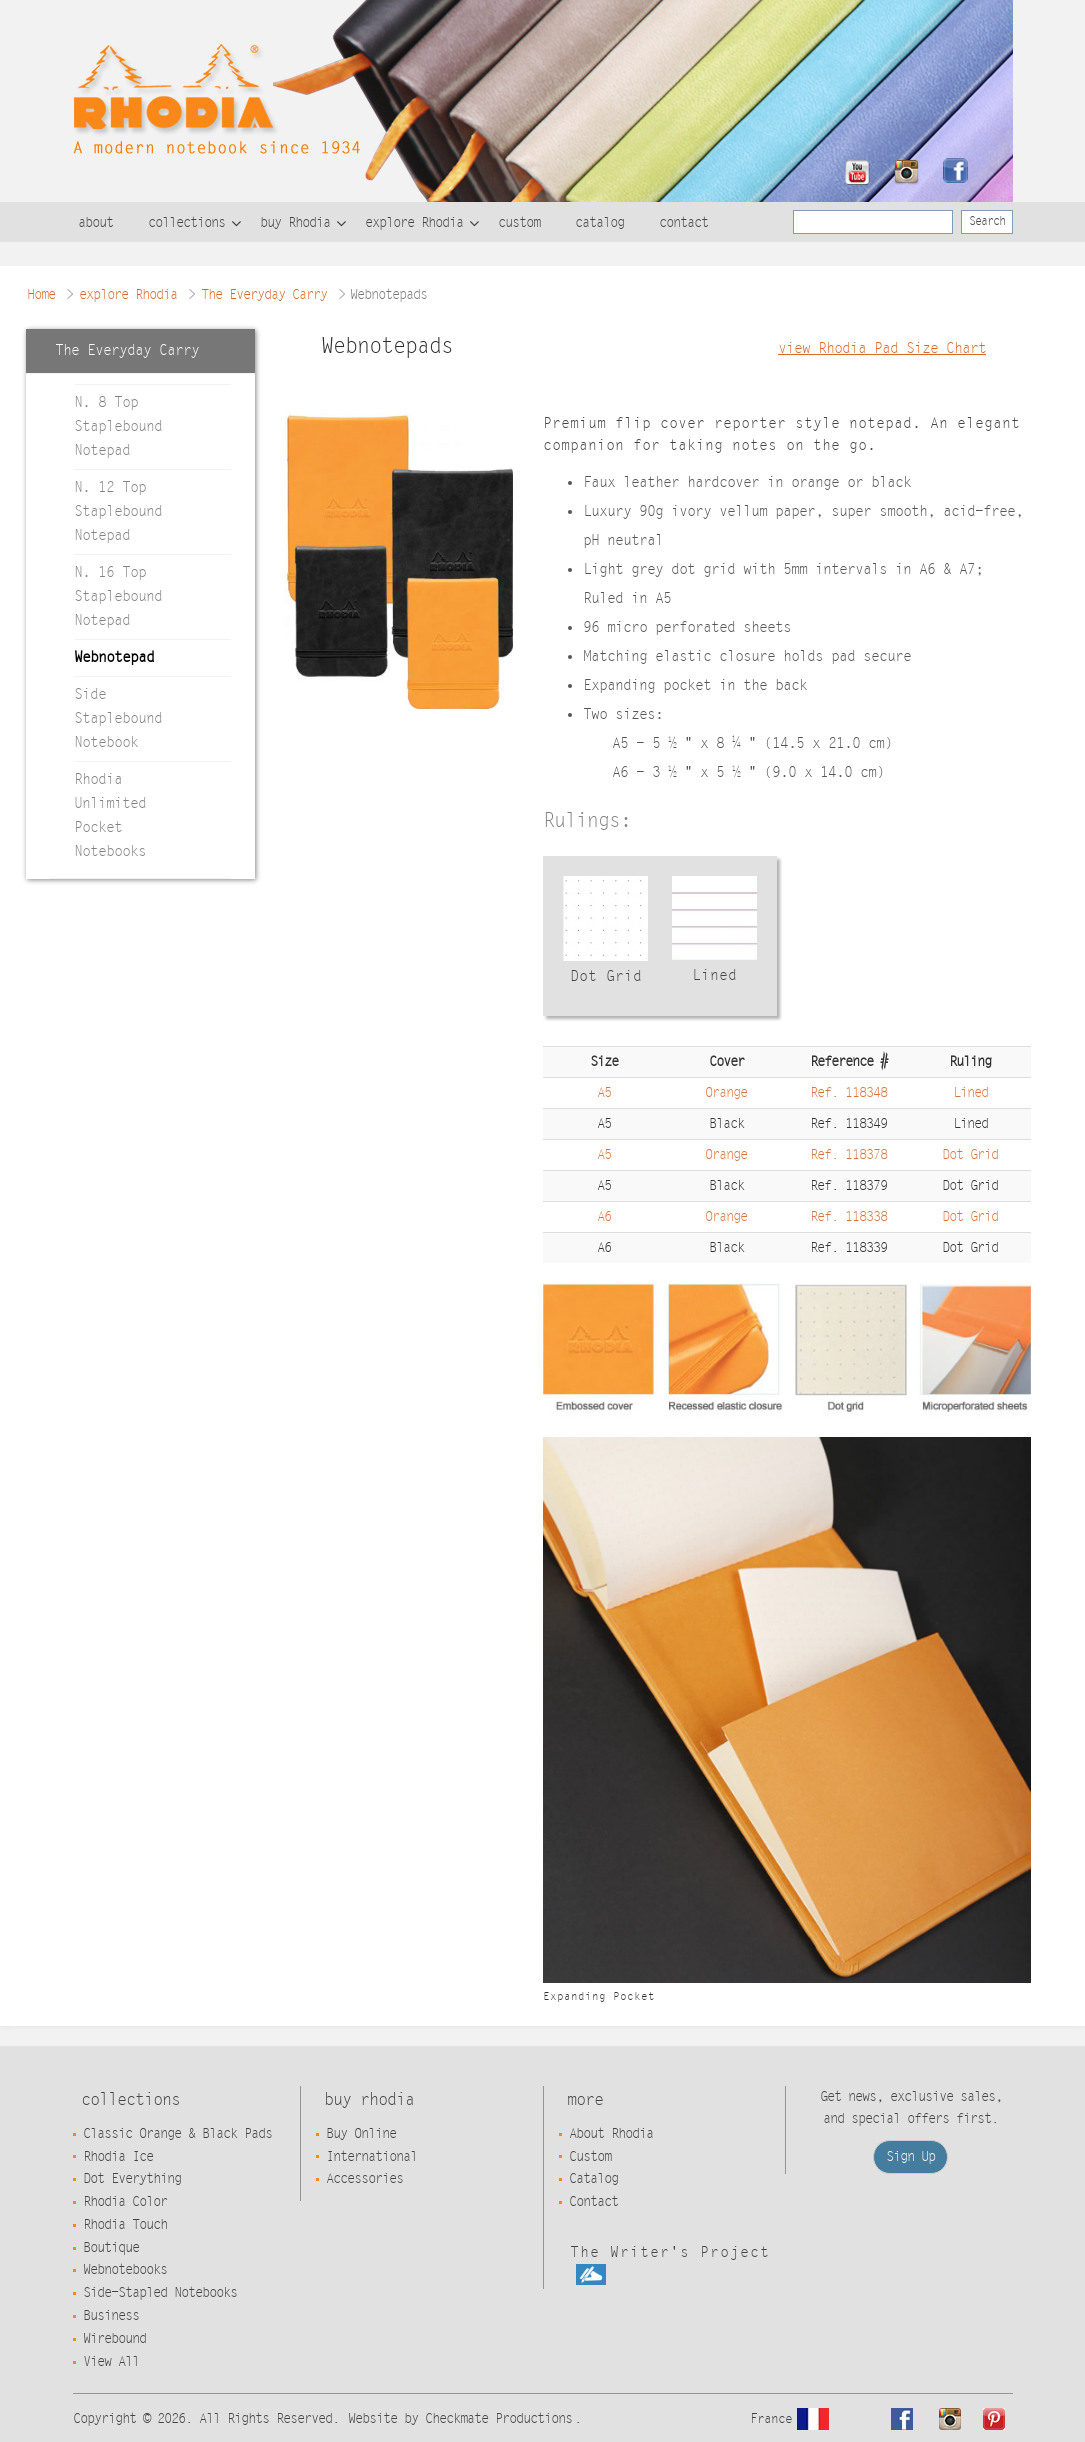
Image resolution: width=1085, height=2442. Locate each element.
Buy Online (361, 2134)
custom (519, 223)
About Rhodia (611, 2134)
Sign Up (910, 2157)
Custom (590, 2157)
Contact (593, 2202)
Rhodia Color (125, 2202)
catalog (599, 223)
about (95, 223)
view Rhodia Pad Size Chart (882, 348)
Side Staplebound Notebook (118, 718)
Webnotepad (114, 657)
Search (987, 221)
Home (41, 295)
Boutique (111, 2248)
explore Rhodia (414, 223)
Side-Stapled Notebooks (160, 2293)
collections (186, 223)
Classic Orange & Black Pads (177, 2134)
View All (111, 2362)
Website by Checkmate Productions (460, 2419)
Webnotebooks (125, 2270)
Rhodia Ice (118, 2157)
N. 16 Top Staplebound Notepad (118, 596)
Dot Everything (132, 2179)
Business (111, 2316)
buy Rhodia (295, 223)
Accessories (364, 2179)
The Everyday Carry (264, 295)
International (371, 2157)
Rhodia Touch (125, 2225)
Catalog (593, 2179)
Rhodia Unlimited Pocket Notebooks (110, 815)
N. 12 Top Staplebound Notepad (118, 511)
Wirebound (114, 2339)
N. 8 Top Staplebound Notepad (118, 426)
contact (683, 223)
